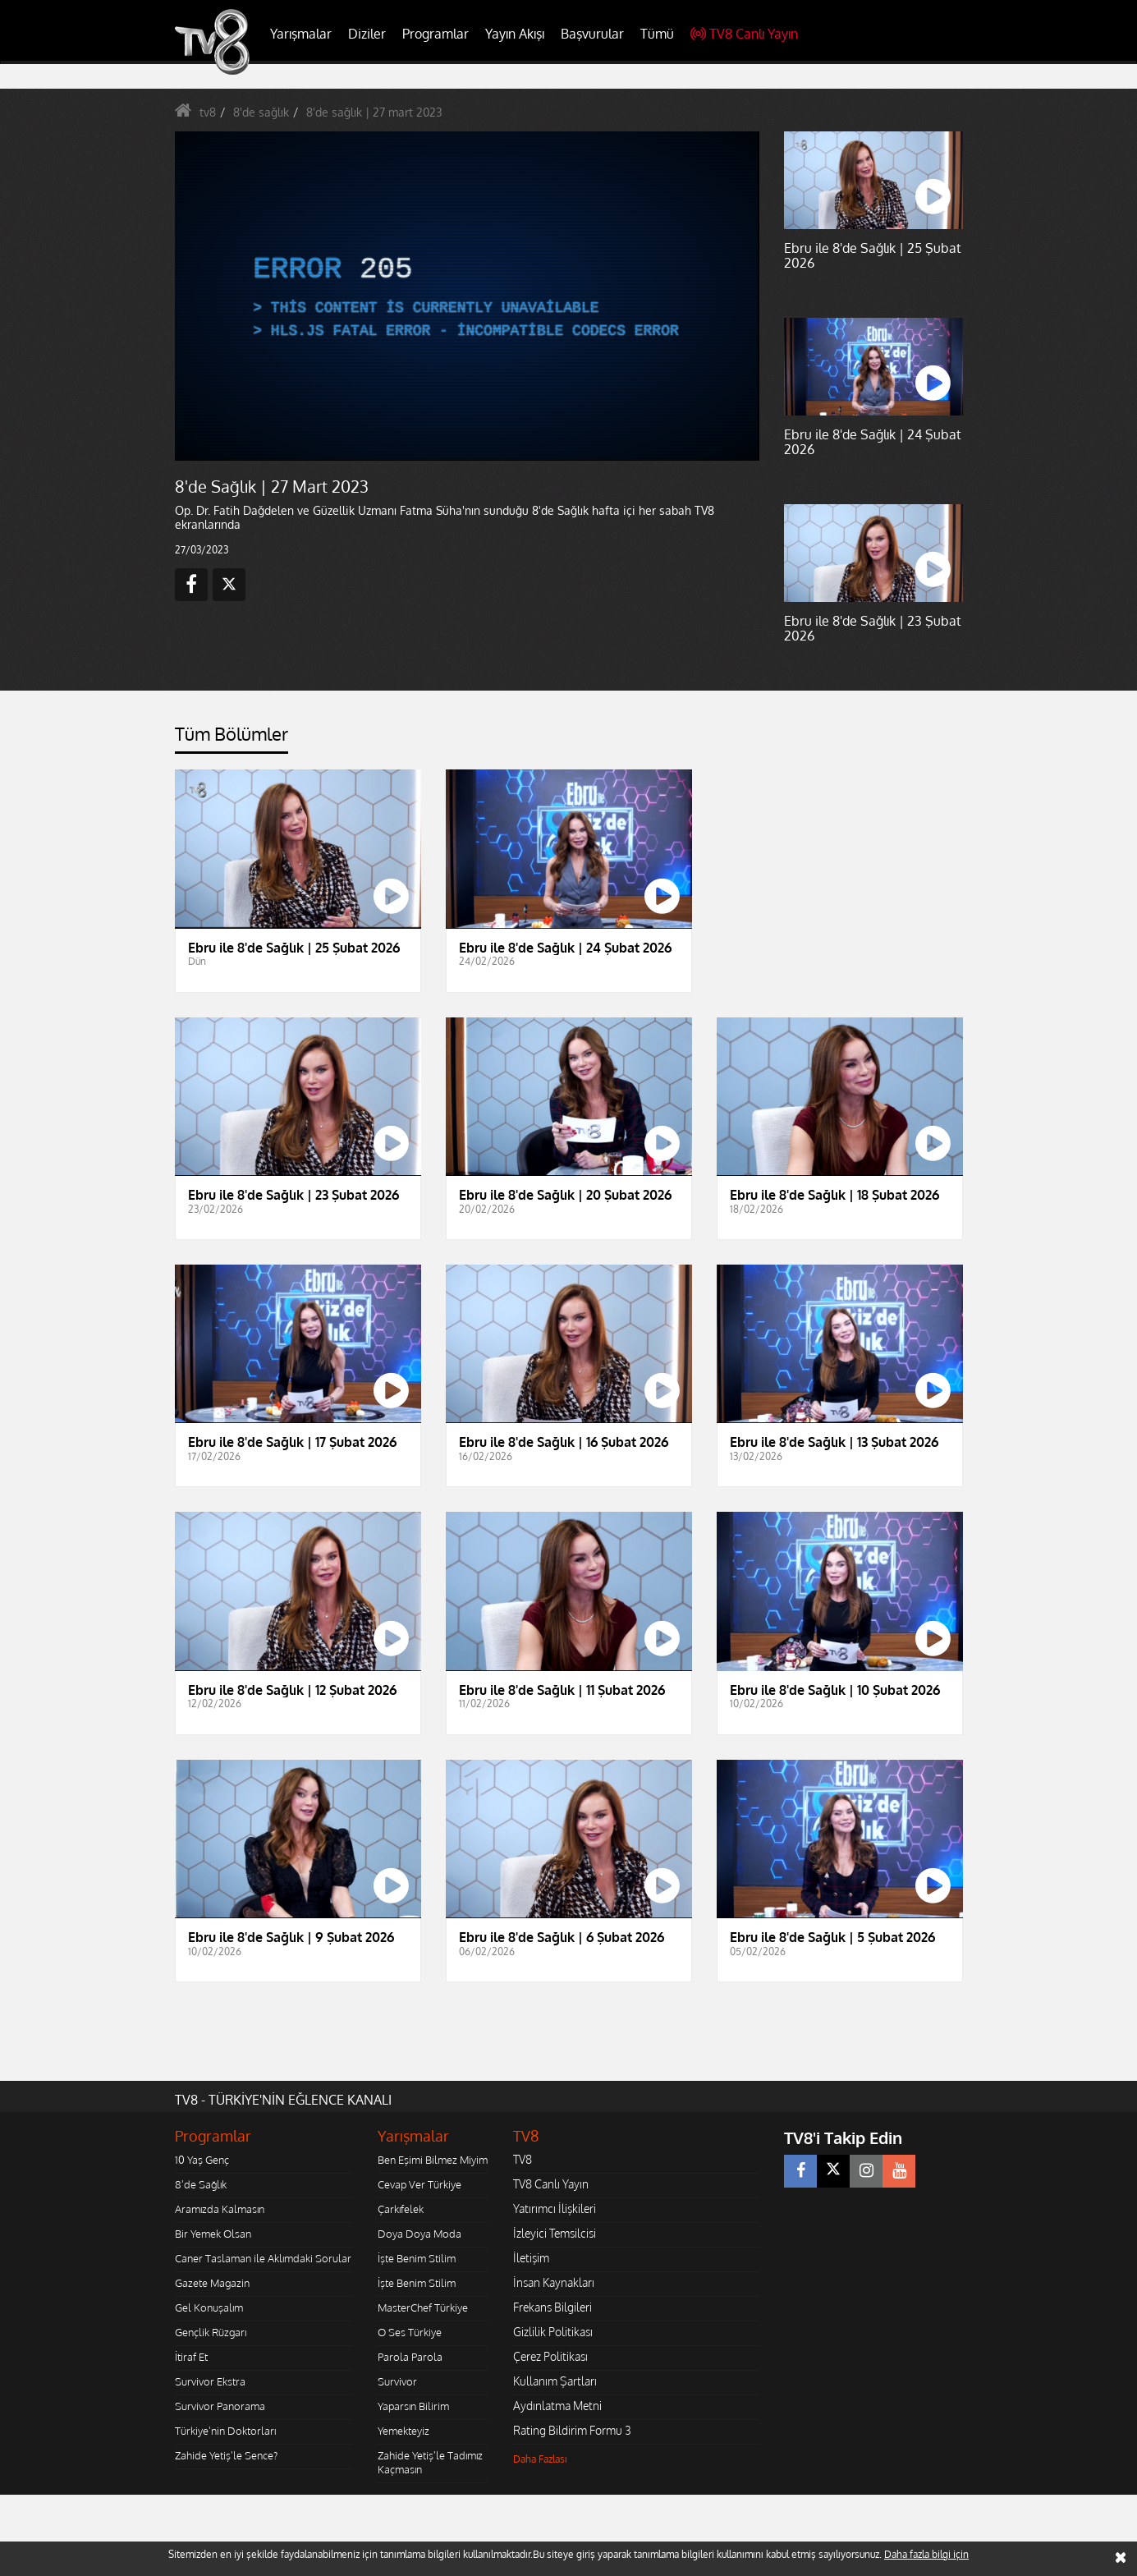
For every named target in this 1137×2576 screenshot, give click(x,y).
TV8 (522, 2159)
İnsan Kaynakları (553, 2282)
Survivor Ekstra (210, 2381)
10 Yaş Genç (202, 2159)
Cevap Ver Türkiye (419, 2184)
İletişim (531, 2258)
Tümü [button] (657, 33)
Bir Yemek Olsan (213, 2233)
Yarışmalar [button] (301, 33)
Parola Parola (410, 2356)
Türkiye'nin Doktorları (225, 2430)
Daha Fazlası (540, 2459)
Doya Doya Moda (419, 2233)
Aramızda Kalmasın (219, 2209)
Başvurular (592, 33)
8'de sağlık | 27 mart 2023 (374, 112)
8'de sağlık (261, 112)
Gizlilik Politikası (553, 2332)
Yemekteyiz (403, 2430)
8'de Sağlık (201, 2184)
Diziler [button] (367, 33)
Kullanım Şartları (555, 2381)
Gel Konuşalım (209, 2307)
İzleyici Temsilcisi (554, 2233)
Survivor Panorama (220, 2406)
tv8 (207, 112)
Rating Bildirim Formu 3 (572, 2430)
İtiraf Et (191, 2356)
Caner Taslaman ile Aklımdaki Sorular (263, 2258)
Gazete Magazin (212, 2282)
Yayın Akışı (514, 33)
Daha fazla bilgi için (926, 2554)
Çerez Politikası (550, 2356)
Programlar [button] (435, 33)
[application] (466, 295)
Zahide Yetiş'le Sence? (226, 2455)
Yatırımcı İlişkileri (554, 2209)
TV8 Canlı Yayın (744, 33)
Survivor (397, 2381)
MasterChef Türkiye (423, 2307)
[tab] (231, 738)
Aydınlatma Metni (557, 2406)
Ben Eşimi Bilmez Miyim (433, 2159)
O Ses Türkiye (410, 2332)
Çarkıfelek (401, 2209)
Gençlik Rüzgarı (210, 2332)
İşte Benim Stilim (417, 2258)
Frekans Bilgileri (552, 2307)
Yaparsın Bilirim (413, 2406)
